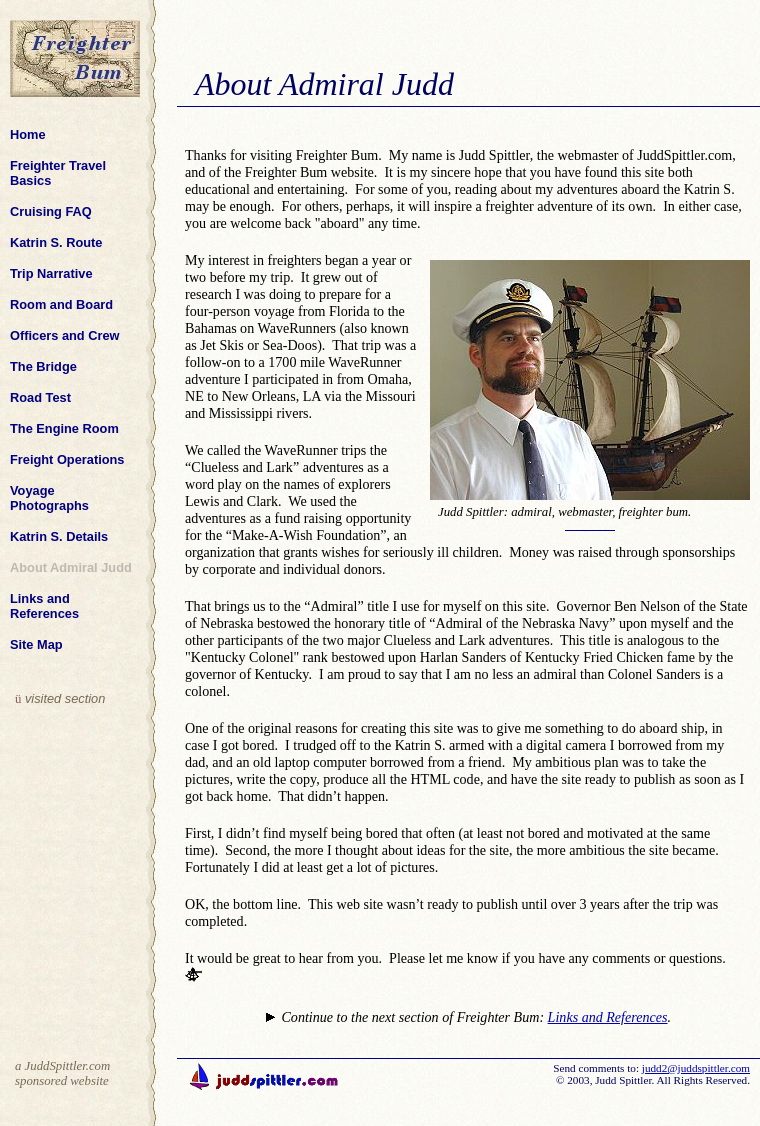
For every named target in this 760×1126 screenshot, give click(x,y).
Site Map (38, 644)
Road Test (42, 397)
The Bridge (45, 366)
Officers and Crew (66, 335)
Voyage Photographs (51, 498)
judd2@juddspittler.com (696, 1068)
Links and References (46, 606)
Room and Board (63, 304)
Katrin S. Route (58, 242)
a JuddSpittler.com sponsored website (62, 1073)
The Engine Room (66, 428)
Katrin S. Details (61, 536)
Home (29, 134)
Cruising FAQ (52, 211)
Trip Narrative (53, 273)
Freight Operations (69, 459)
